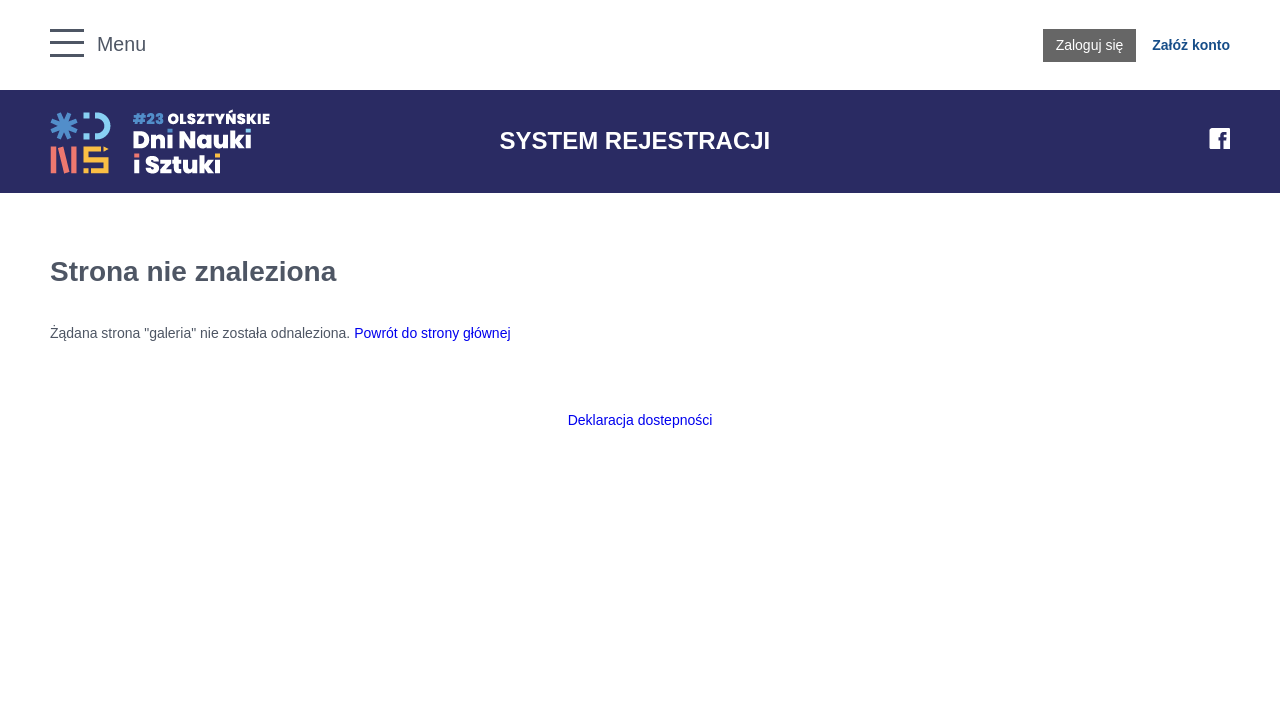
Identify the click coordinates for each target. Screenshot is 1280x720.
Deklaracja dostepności (640, 420)
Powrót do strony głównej (432, 333)
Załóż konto (1191, 45)
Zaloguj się (1090, 45)
